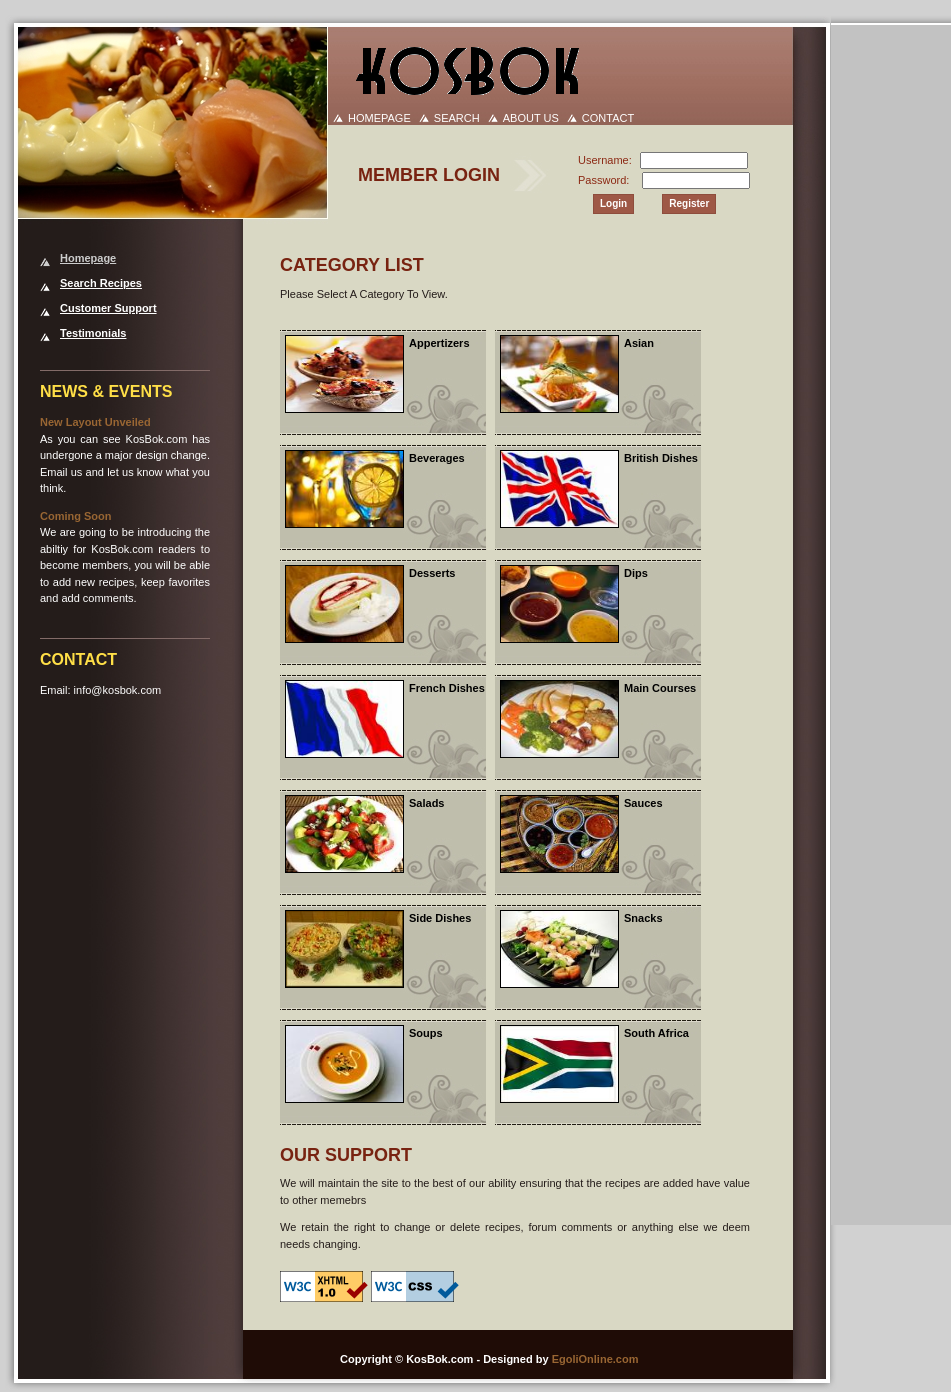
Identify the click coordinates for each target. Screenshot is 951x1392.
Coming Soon (76, 516)
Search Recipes (101, 283)
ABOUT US (531, 118)
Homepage (88, 258)
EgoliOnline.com (595, 1359)
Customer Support (108, 308)
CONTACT (608, 118)
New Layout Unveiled (95, 422)
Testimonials (93, 333)
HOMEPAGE (379, 118)
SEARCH (457, 118)
